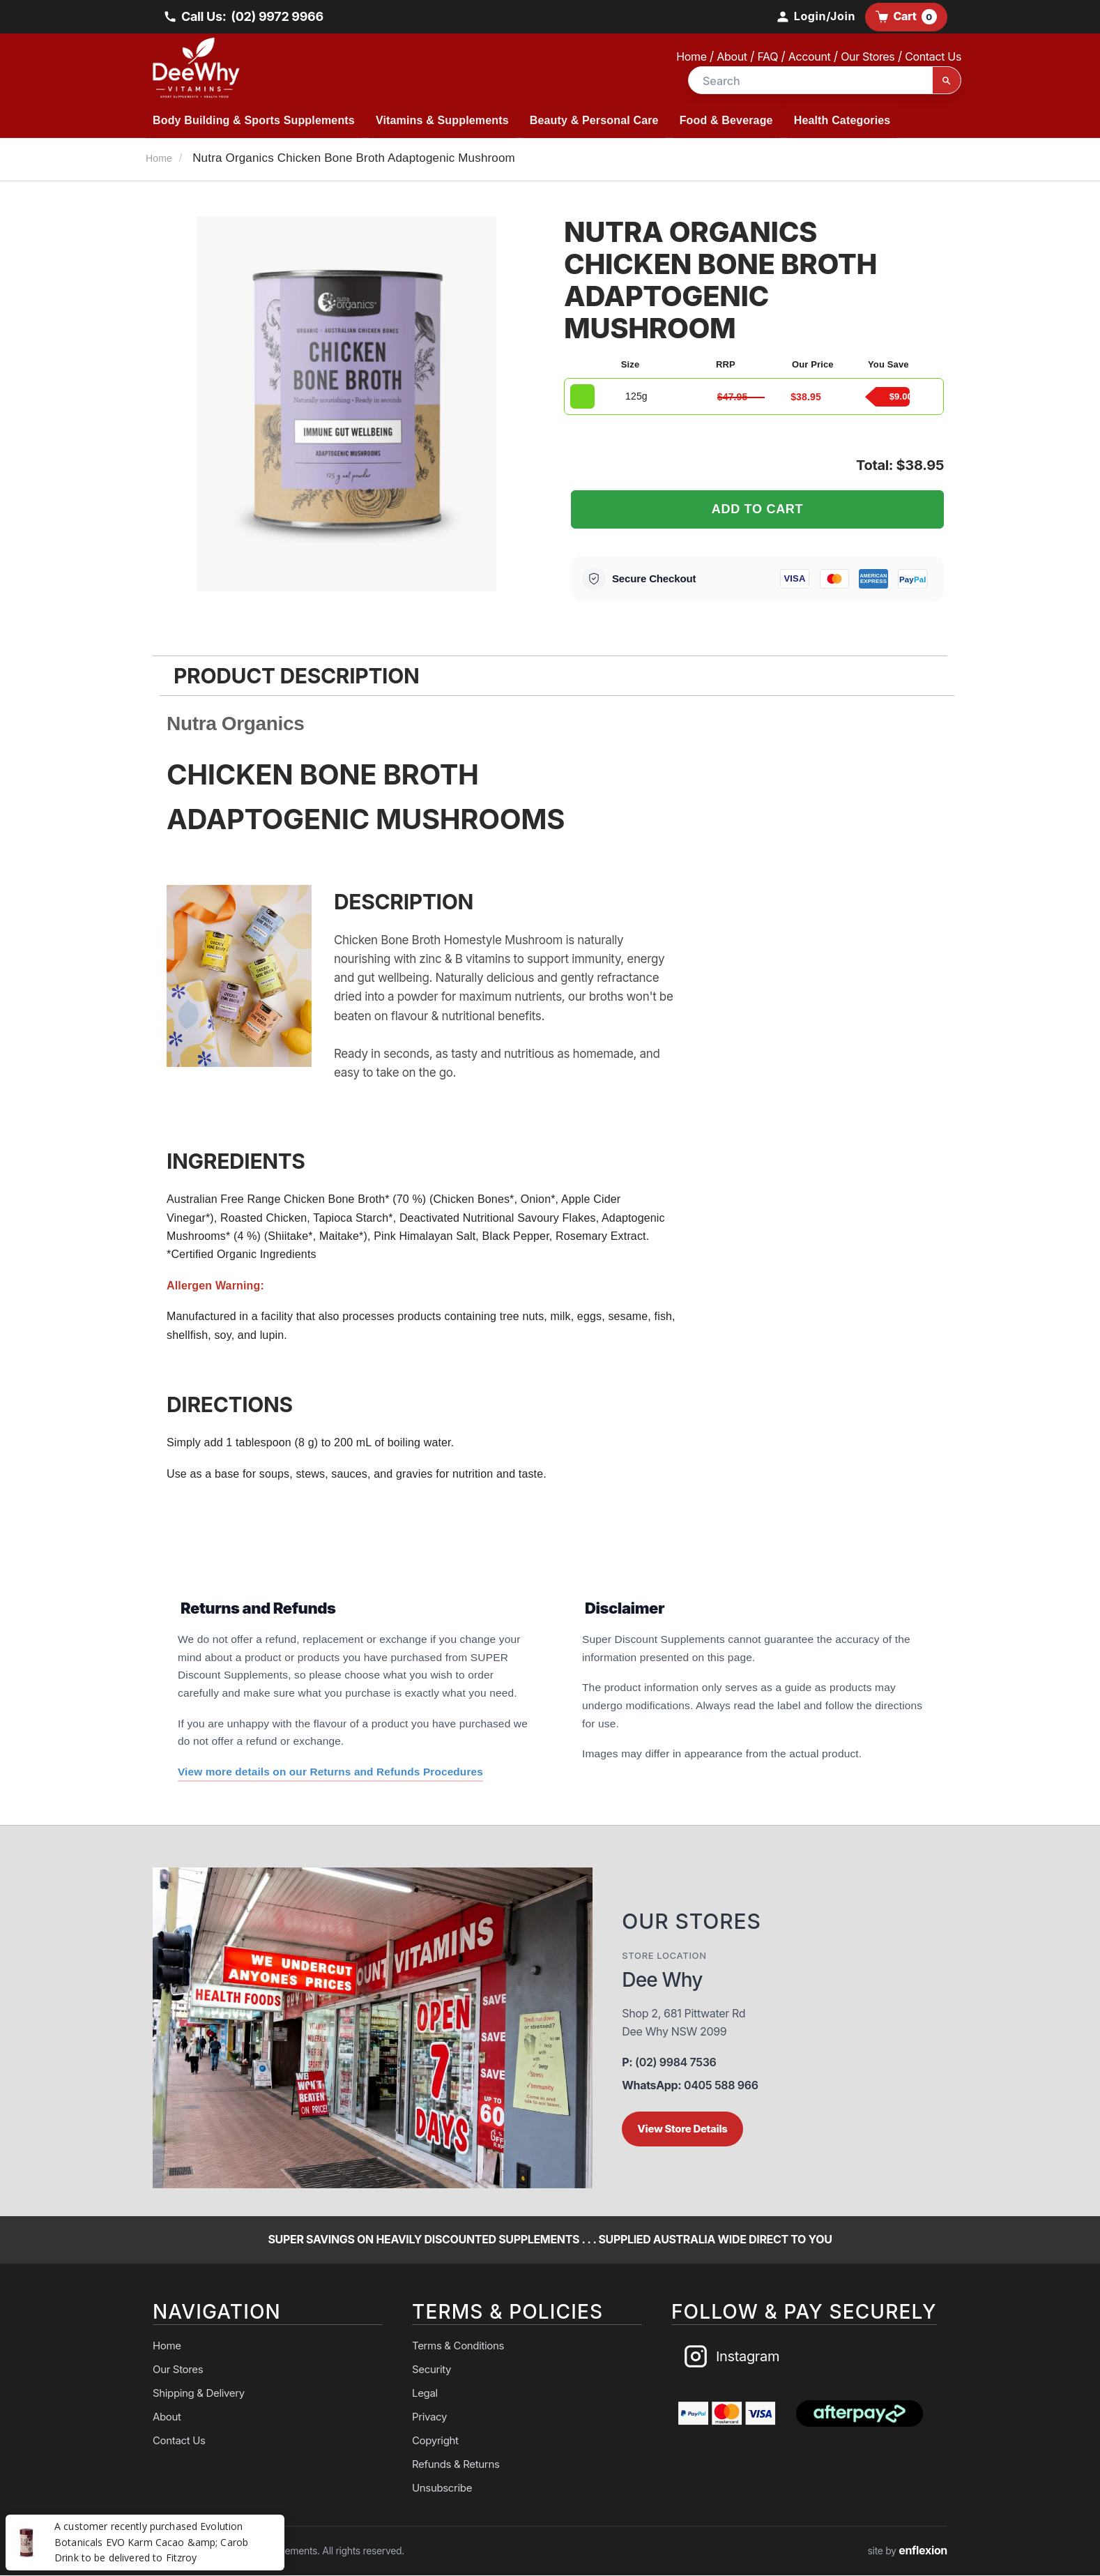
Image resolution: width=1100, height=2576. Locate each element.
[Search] (947, 81)
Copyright (435, 2441)
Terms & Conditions (458, 2346)
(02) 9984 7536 (669, 2063)
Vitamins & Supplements (442, 120)
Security (431, 2370)
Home (691, 56)
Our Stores (867, 56)
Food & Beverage (726, 120)
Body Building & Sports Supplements (254, 120)
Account (809, 56)
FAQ (767, 56)
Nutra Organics (236, 723)
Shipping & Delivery (199, 2393)
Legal (425, 2393)
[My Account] (815, 16)
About (732, 56)
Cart (906, 16)
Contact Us (933, 56)
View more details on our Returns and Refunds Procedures (332, 1772)
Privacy (429, 2417)
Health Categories (842, 120)
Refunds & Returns (456, 2464)
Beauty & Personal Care (594, 120)
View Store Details (682, 2129)
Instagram (730, 2357)
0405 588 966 (690, 2086)
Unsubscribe (442, 2488)
